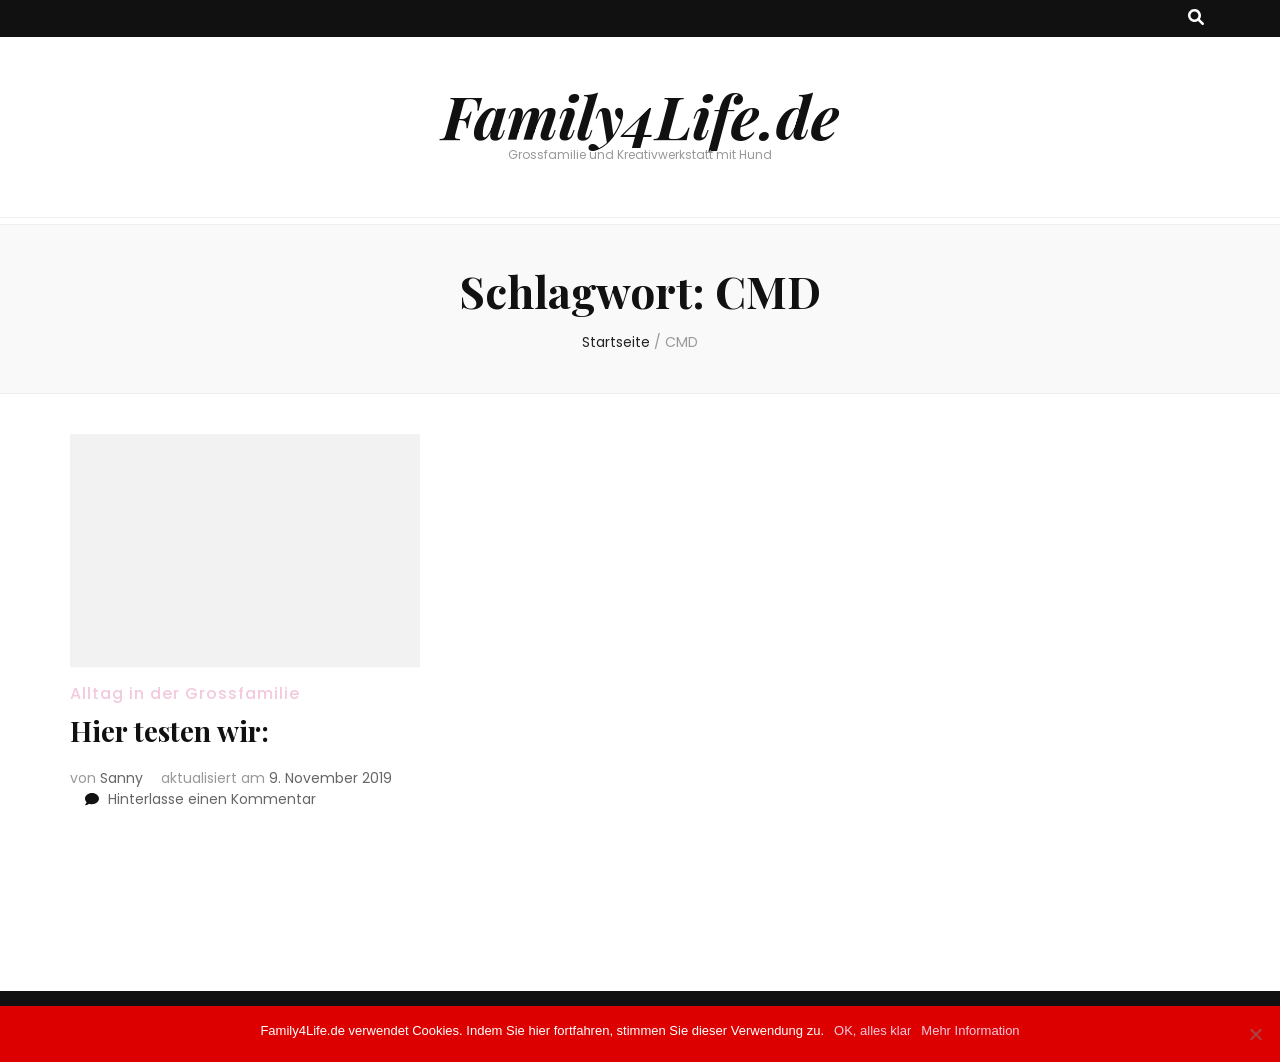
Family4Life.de (640, 115)
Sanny (121, 778)
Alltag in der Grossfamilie (185, 693)
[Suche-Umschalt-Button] (1196, 18)
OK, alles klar (872, 1030)
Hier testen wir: (169, 730)
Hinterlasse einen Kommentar (212, 799)
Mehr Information (970, 1030)
